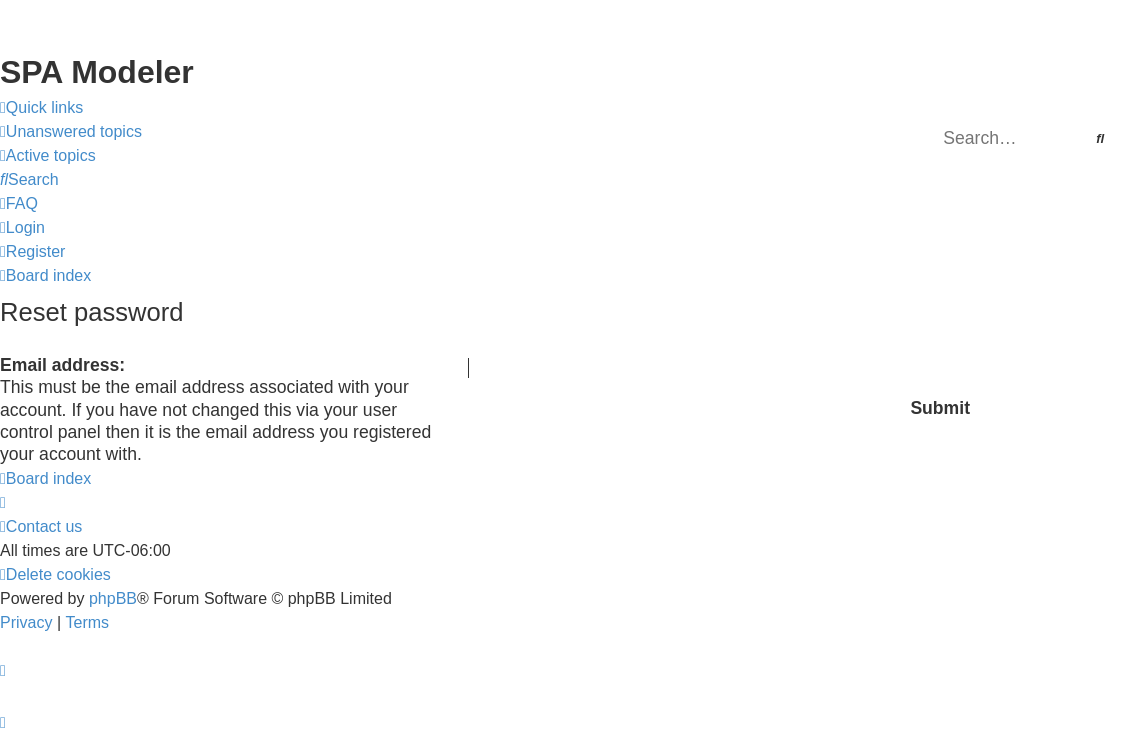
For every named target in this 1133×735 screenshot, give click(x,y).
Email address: (62, 365)
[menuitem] (71, 132)
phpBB (113, 598)
